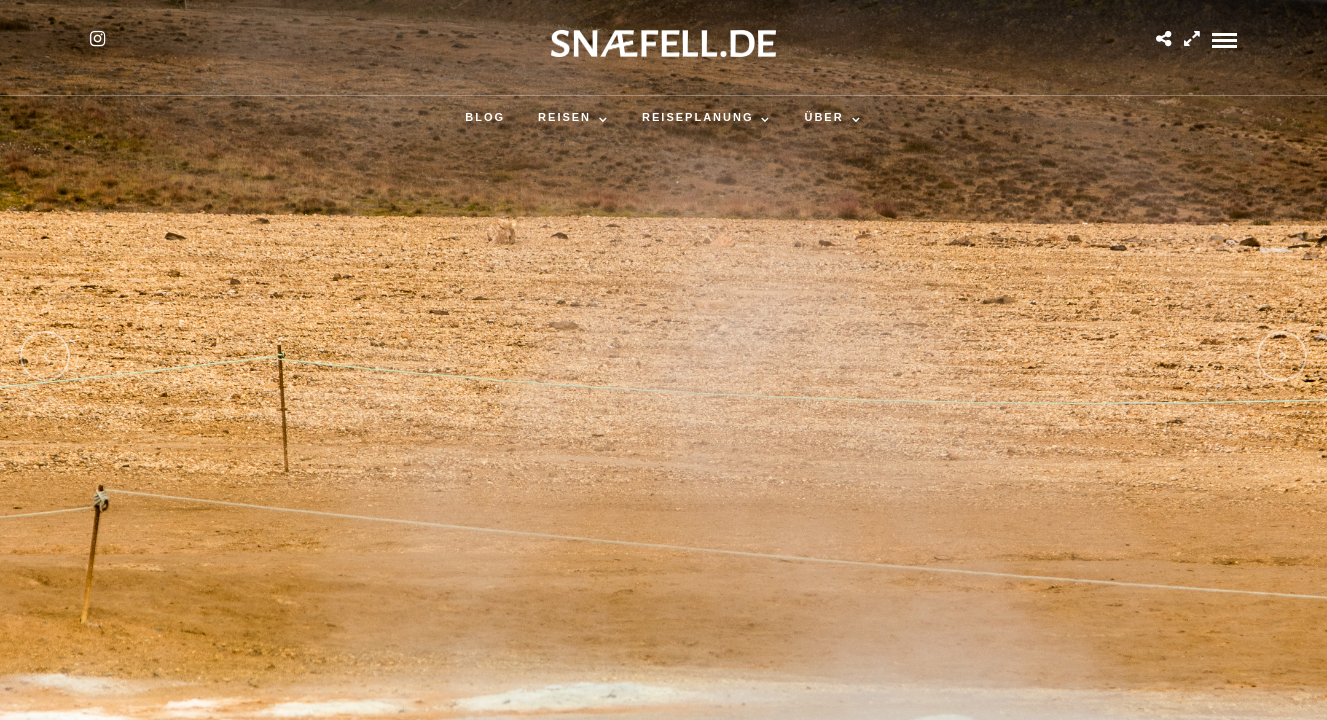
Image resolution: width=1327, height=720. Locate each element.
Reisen (564, 117)
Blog (485, 117)
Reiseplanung (697, 117)
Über (823, 117)
